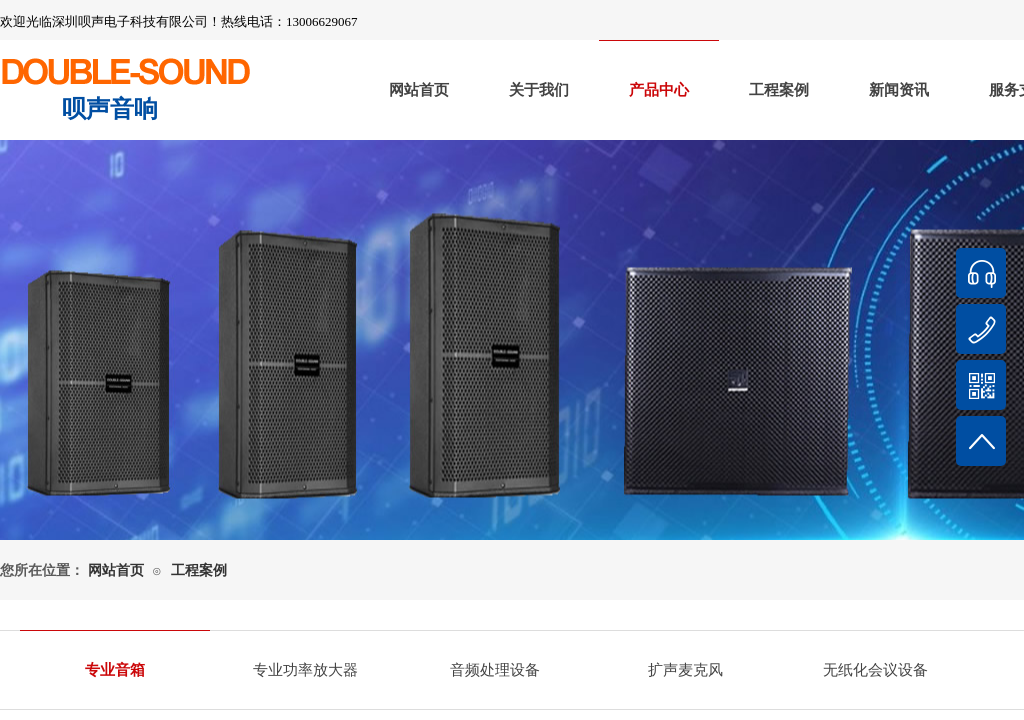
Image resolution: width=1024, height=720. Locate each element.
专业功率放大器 (305, 670)
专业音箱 (115, 670)
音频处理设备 (495, 670)
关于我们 (539, 90)
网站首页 (419, 90)
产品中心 (659, 90)
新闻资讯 (899, 90)
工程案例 (779, 90)
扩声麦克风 (685, 670)
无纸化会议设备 (875, 670)
